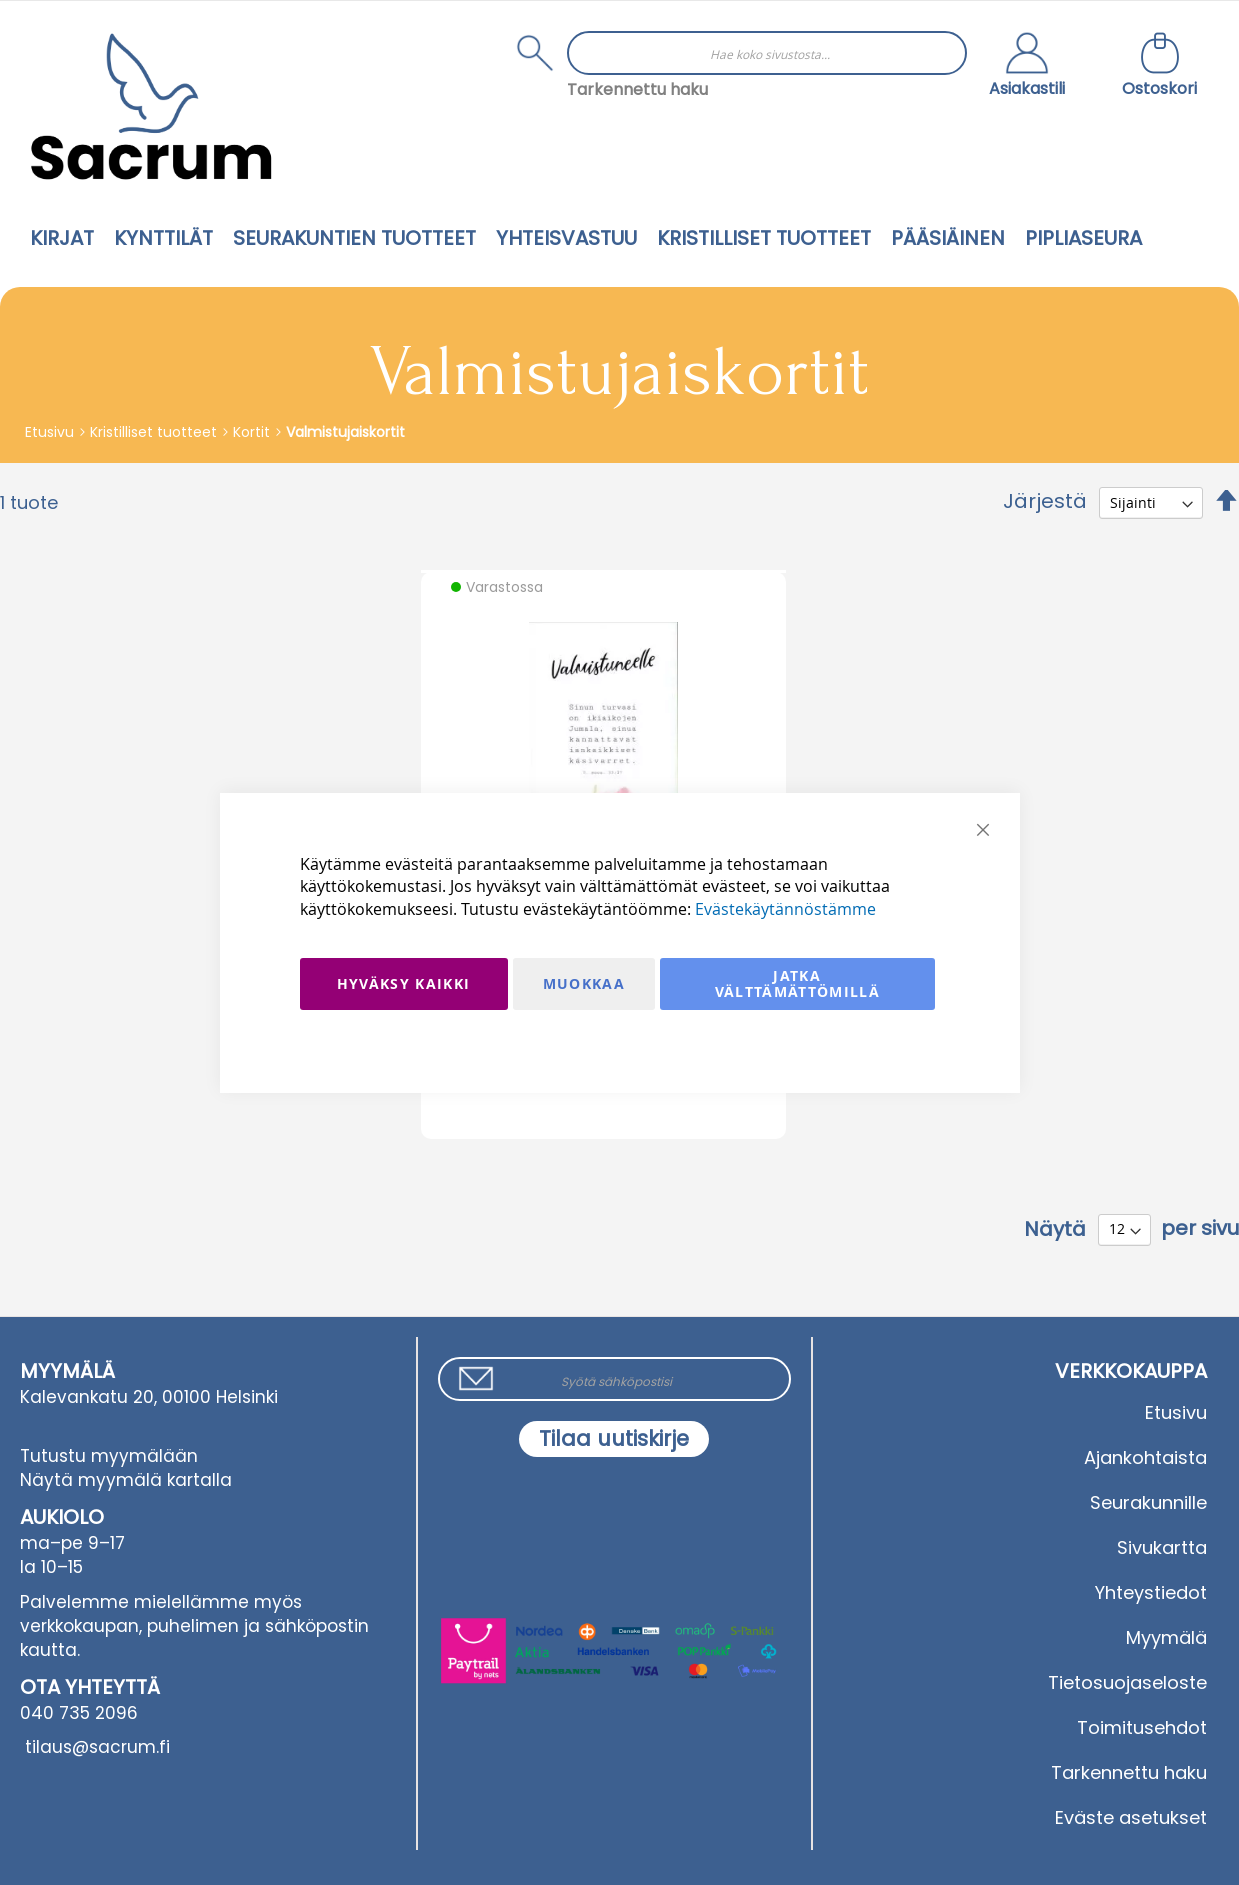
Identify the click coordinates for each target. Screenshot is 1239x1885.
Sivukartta (1162, 1547)
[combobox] (767, 53)
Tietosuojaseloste (1127, 1682)
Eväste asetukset (1131, 1817)
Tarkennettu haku (637, 89)
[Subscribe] (614, 1439)
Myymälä (1166, 1637)
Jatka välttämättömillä (798, 983)
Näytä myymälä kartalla (126, 1480)
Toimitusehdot (1142, 1727)
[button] (1027, 67)
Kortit (253, 432)
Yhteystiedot (1151, 1592)
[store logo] (151, 106)
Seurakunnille (1148, 1502)
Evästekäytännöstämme (785, 909)
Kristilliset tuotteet (155, 432)
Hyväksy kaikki (404, 983)
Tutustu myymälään (109, 1456)
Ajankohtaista (1145, 1457)
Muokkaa (584, 983)
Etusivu (51, 432)
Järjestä (1045, 501)
